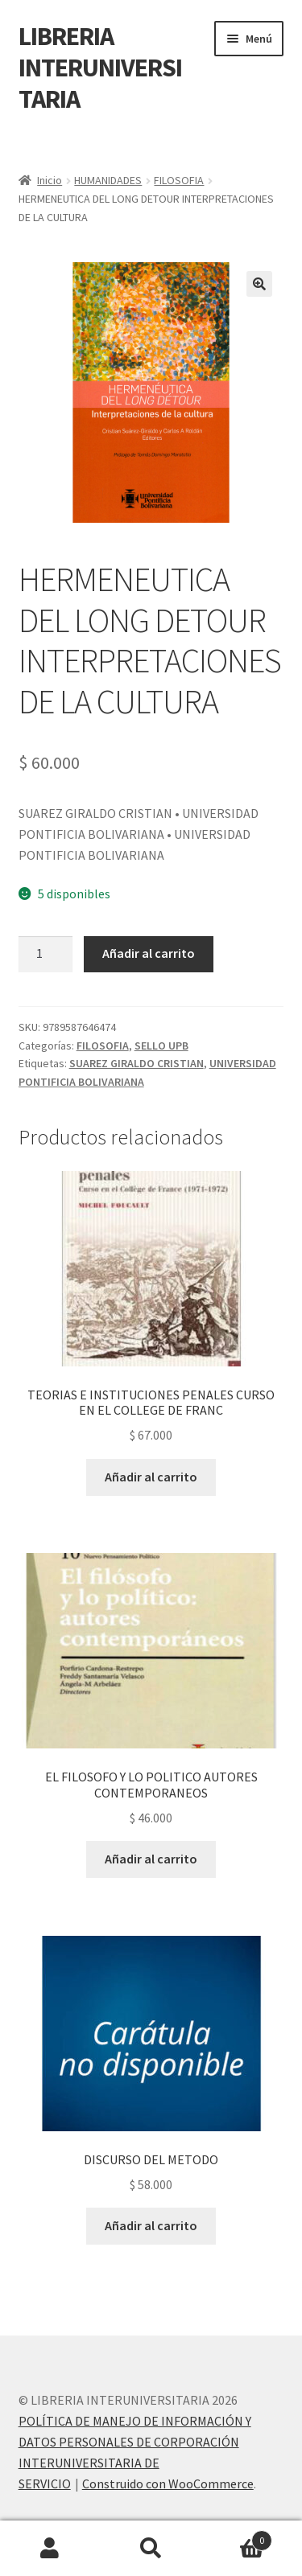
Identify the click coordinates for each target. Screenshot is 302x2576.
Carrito (236, 2537)
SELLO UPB (161, 1045)
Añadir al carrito (148, 953)
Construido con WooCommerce (168, 2483)
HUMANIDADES (108, 180)
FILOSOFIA (179, 180)
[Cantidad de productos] (46, 954)
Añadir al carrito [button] (151, 1477)
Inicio (49, 180)
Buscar (151, 2548)
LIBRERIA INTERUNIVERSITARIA (100, 67)
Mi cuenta (50, 2548)
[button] (259, 284)
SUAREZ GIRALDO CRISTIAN (136, 1063)
